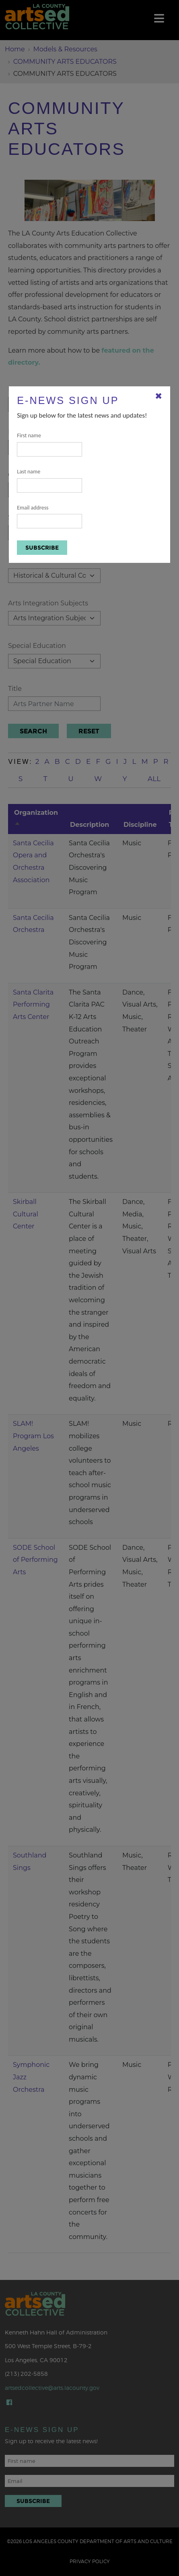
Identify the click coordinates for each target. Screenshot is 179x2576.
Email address (49, 516)
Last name (49, 480)
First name (49, 444)
